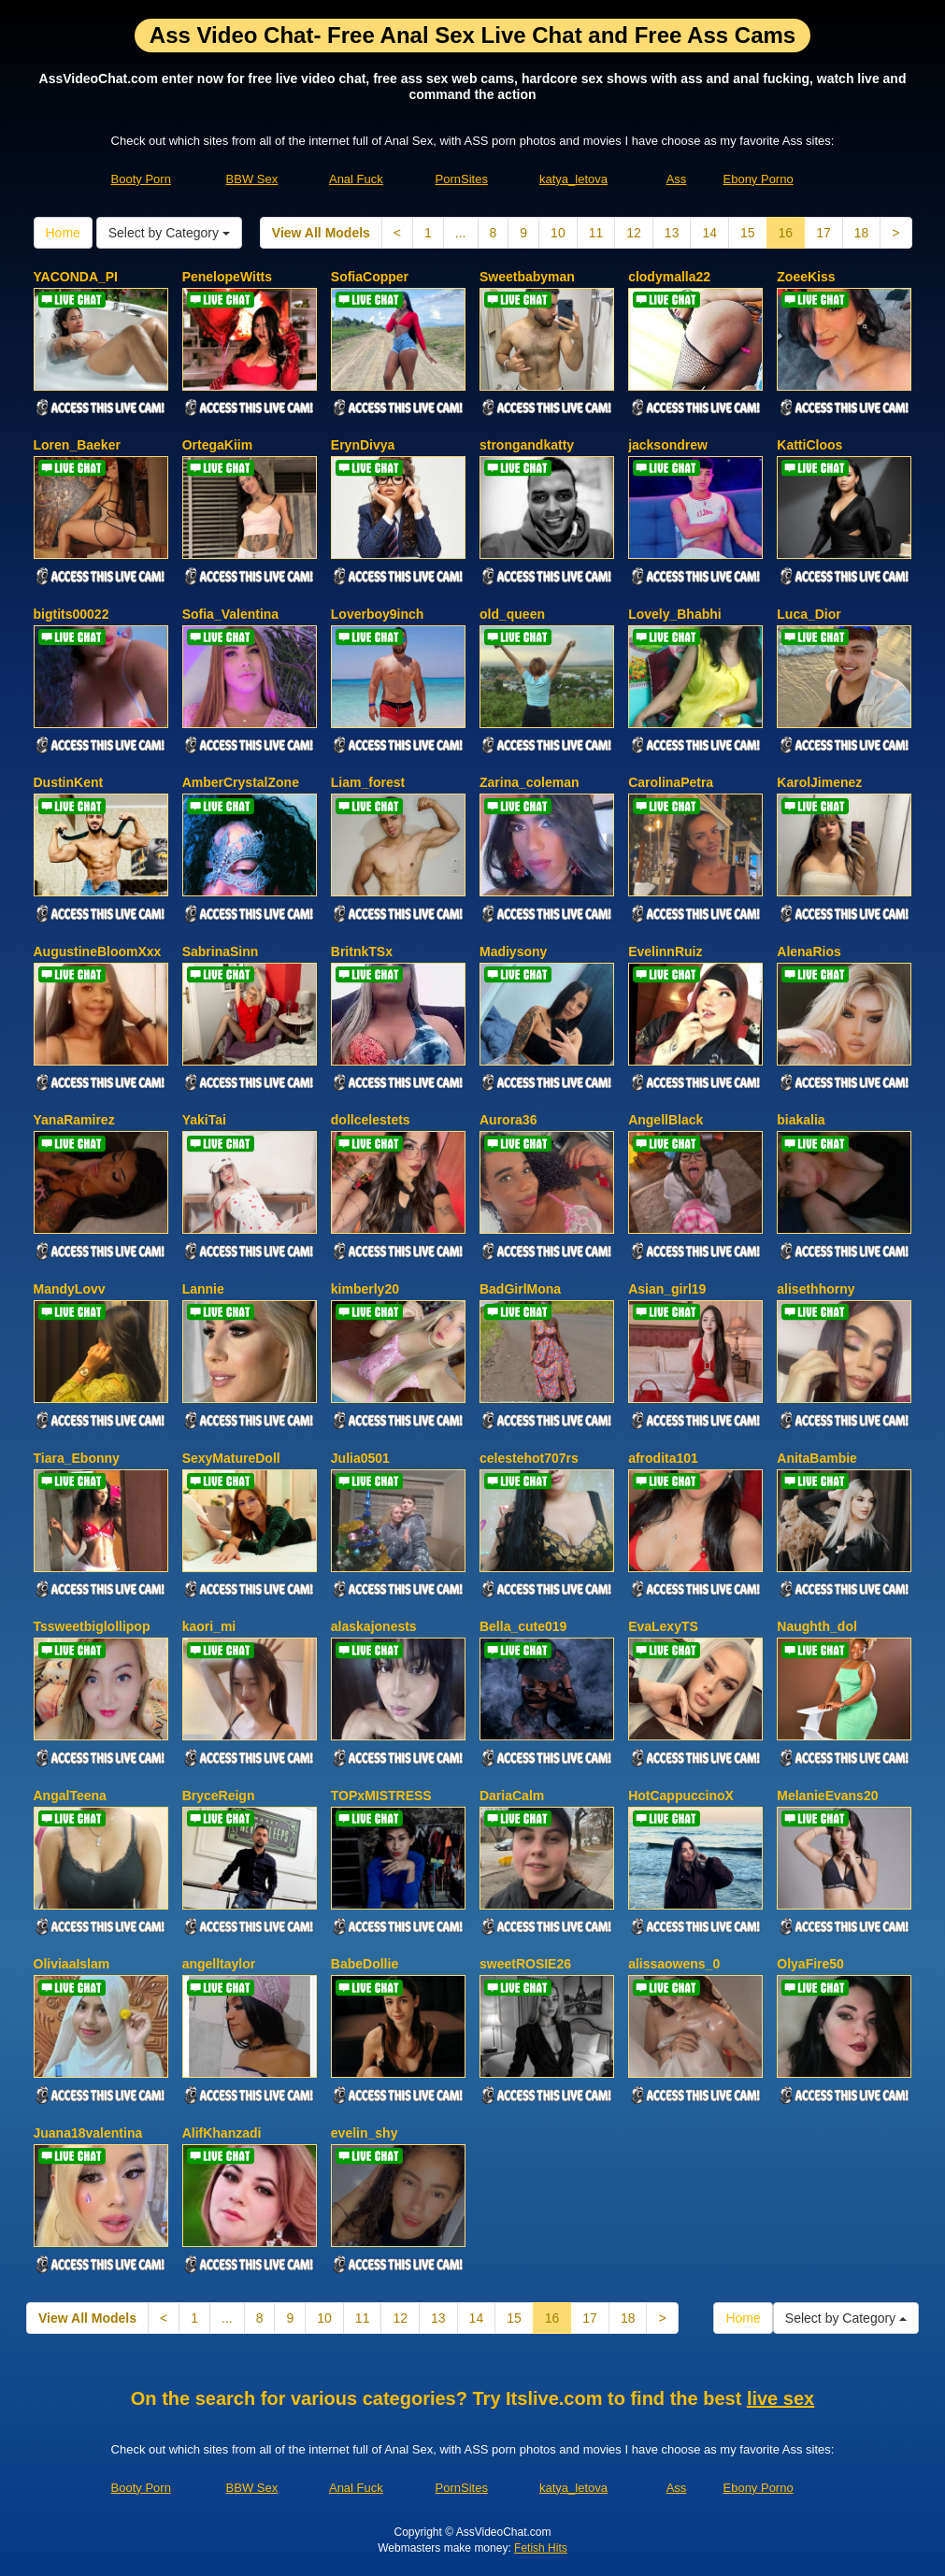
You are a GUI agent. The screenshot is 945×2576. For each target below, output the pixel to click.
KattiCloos (809, 444)
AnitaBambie (817, 1458)
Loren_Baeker (77, 444)
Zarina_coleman (530, 782)
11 (596, 232)
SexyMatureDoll (231, 1458)
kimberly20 (365, 1288)
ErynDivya (362, 444)
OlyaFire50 (810, 1963)
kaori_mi (209, 1626)
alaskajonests (374, 1626)
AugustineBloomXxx (98, 951)
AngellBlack (665, 1119)
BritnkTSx (362, 951)
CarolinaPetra (670, 782)
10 (558, 232)
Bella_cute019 (523, 1626)
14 (709, 232)
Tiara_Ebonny (77, 1458)
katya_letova (573, 179)
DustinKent (69, 782)
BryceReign (218, 1795)
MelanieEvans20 (827, 1795)
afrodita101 (663, 1458)
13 (672, 232)
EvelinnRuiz (665, 951)
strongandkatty (527, 444)
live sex (780, 2398)
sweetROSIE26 (525, 1963)
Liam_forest (368, 782)
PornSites (462, 179)
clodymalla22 (669, 276)
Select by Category (169, 232)
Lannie (203, 1288)
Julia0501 (360, 1458)
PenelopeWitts (227, 276)
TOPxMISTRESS (381, 1795)
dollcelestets (370, 1119)
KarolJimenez (819, 782)
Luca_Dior (808, 614)
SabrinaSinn (220, 951)
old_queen (512, 614)
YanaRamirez (74, 1119)
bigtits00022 (71, 614)
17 (823, 232)
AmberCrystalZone (240, 782)
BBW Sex (252, 179)
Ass (676, 179)
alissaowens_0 (674, 1963)
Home (63, 232)
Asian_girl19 (667, 1288)
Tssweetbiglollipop (92, 1626)
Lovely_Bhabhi (675, 614)
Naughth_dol (817, 1626)
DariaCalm (512, 1795)
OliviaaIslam (72, 1963)
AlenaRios (808, 951)
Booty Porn (141, 179)
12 (633, 232)
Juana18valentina (88, 2132)
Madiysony (513, 951)
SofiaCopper (369, 276)
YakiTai (204, 1119)
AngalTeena (70, 1795)
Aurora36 (508, 1119)
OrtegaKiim (217, 444)
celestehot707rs (529, 1458)
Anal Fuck (356, 179)
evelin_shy (364, 2132)
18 (861, 232)
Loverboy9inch (377, 614)
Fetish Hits (540, 2548)
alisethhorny (815, 1288)
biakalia (800, 1119)
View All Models (321, 232)
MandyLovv (70, 1288)
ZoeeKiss (806, 276)
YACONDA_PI (76, 276)
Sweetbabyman (527, 276)
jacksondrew (668, 444)
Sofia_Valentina (230, 614)
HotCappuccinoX (681, 1795)
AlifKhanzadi (222, 2132)
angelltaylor (219, 1963)
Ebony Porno (758, 179)
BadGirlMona (520, 1288)
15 (747, 232)
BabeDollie (364, 1963)
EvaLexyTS (663, 1626)
